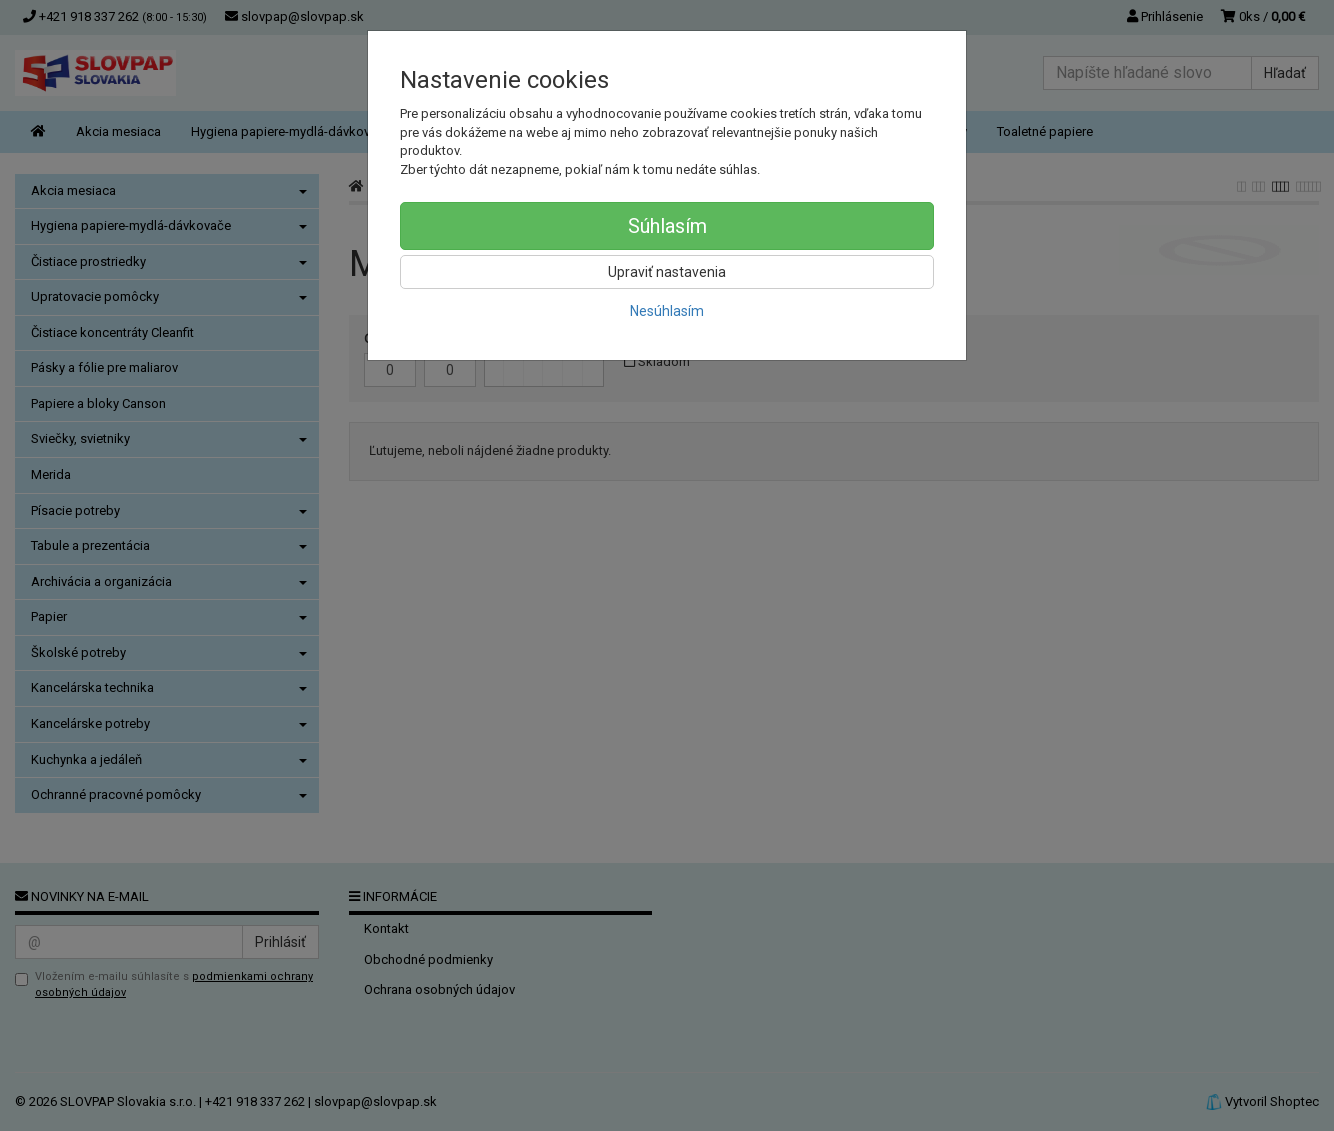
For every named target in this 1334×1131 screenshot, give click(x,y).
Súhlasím (667, 226)
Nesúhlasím (667, 311)
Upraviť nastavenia (667, 272)
